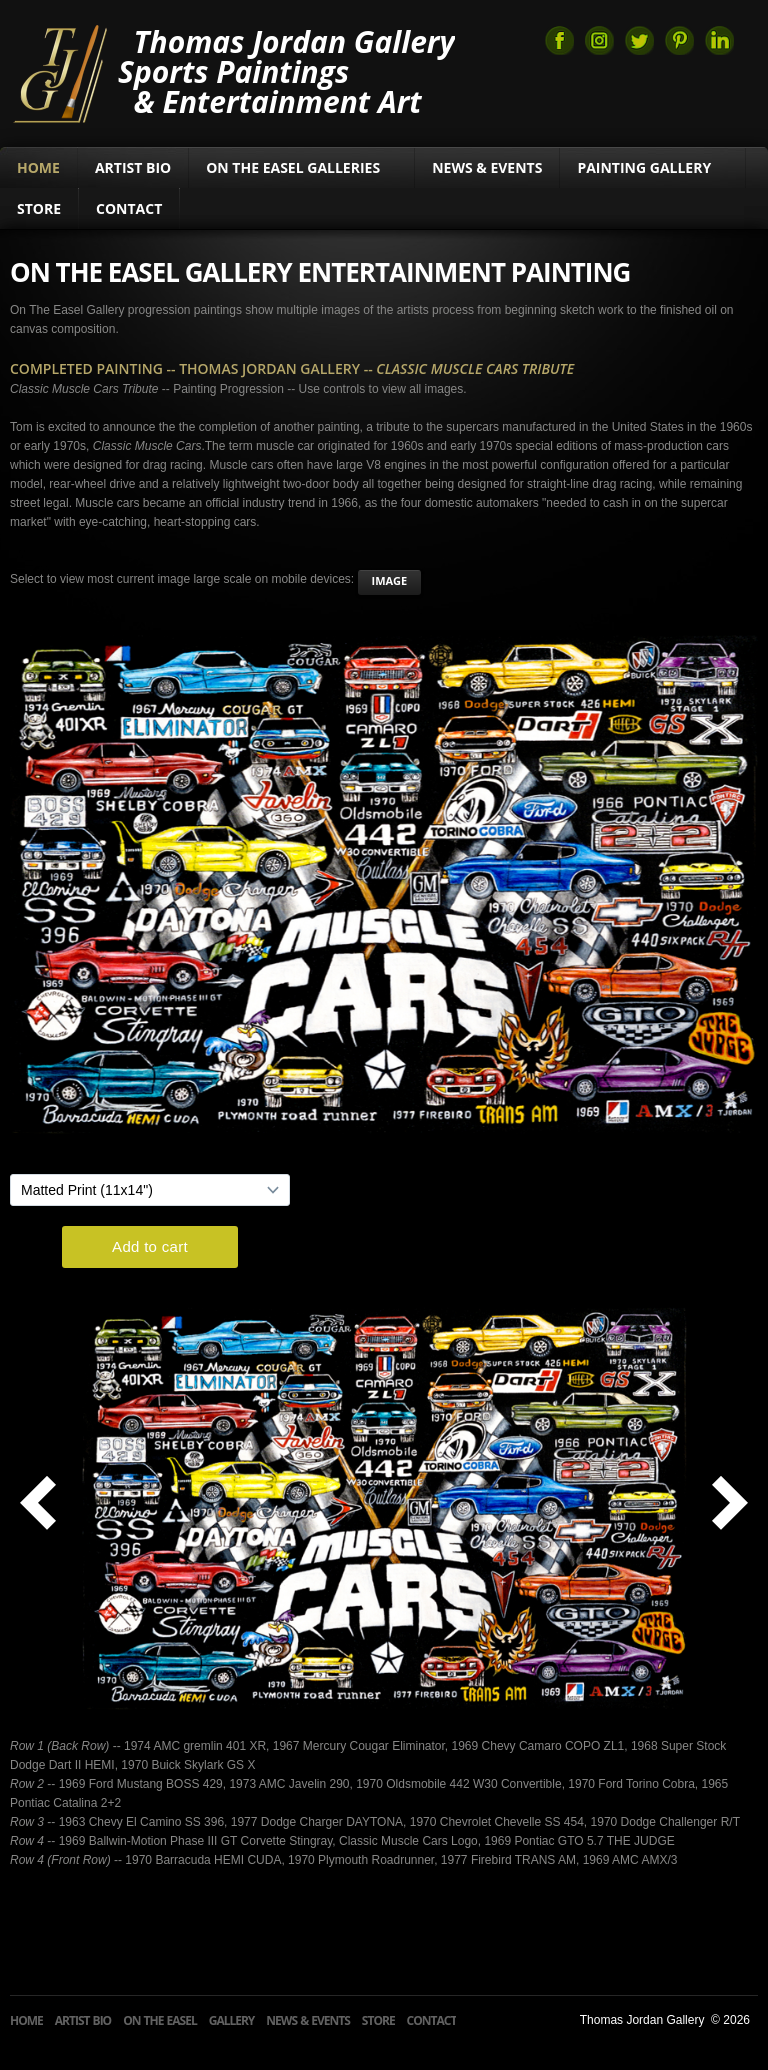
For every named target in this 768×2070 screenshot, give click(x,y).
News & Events (487, 167)
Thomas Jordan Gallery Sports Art (59, 72)
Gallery (232, 2020)
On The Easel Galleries (301, 167)
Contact (129, 208)
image (390, 580)
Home (38, 167)
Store (39, 208)
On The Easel (160, 2020)
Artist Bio (133, 167)
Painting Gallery (652, 167)
